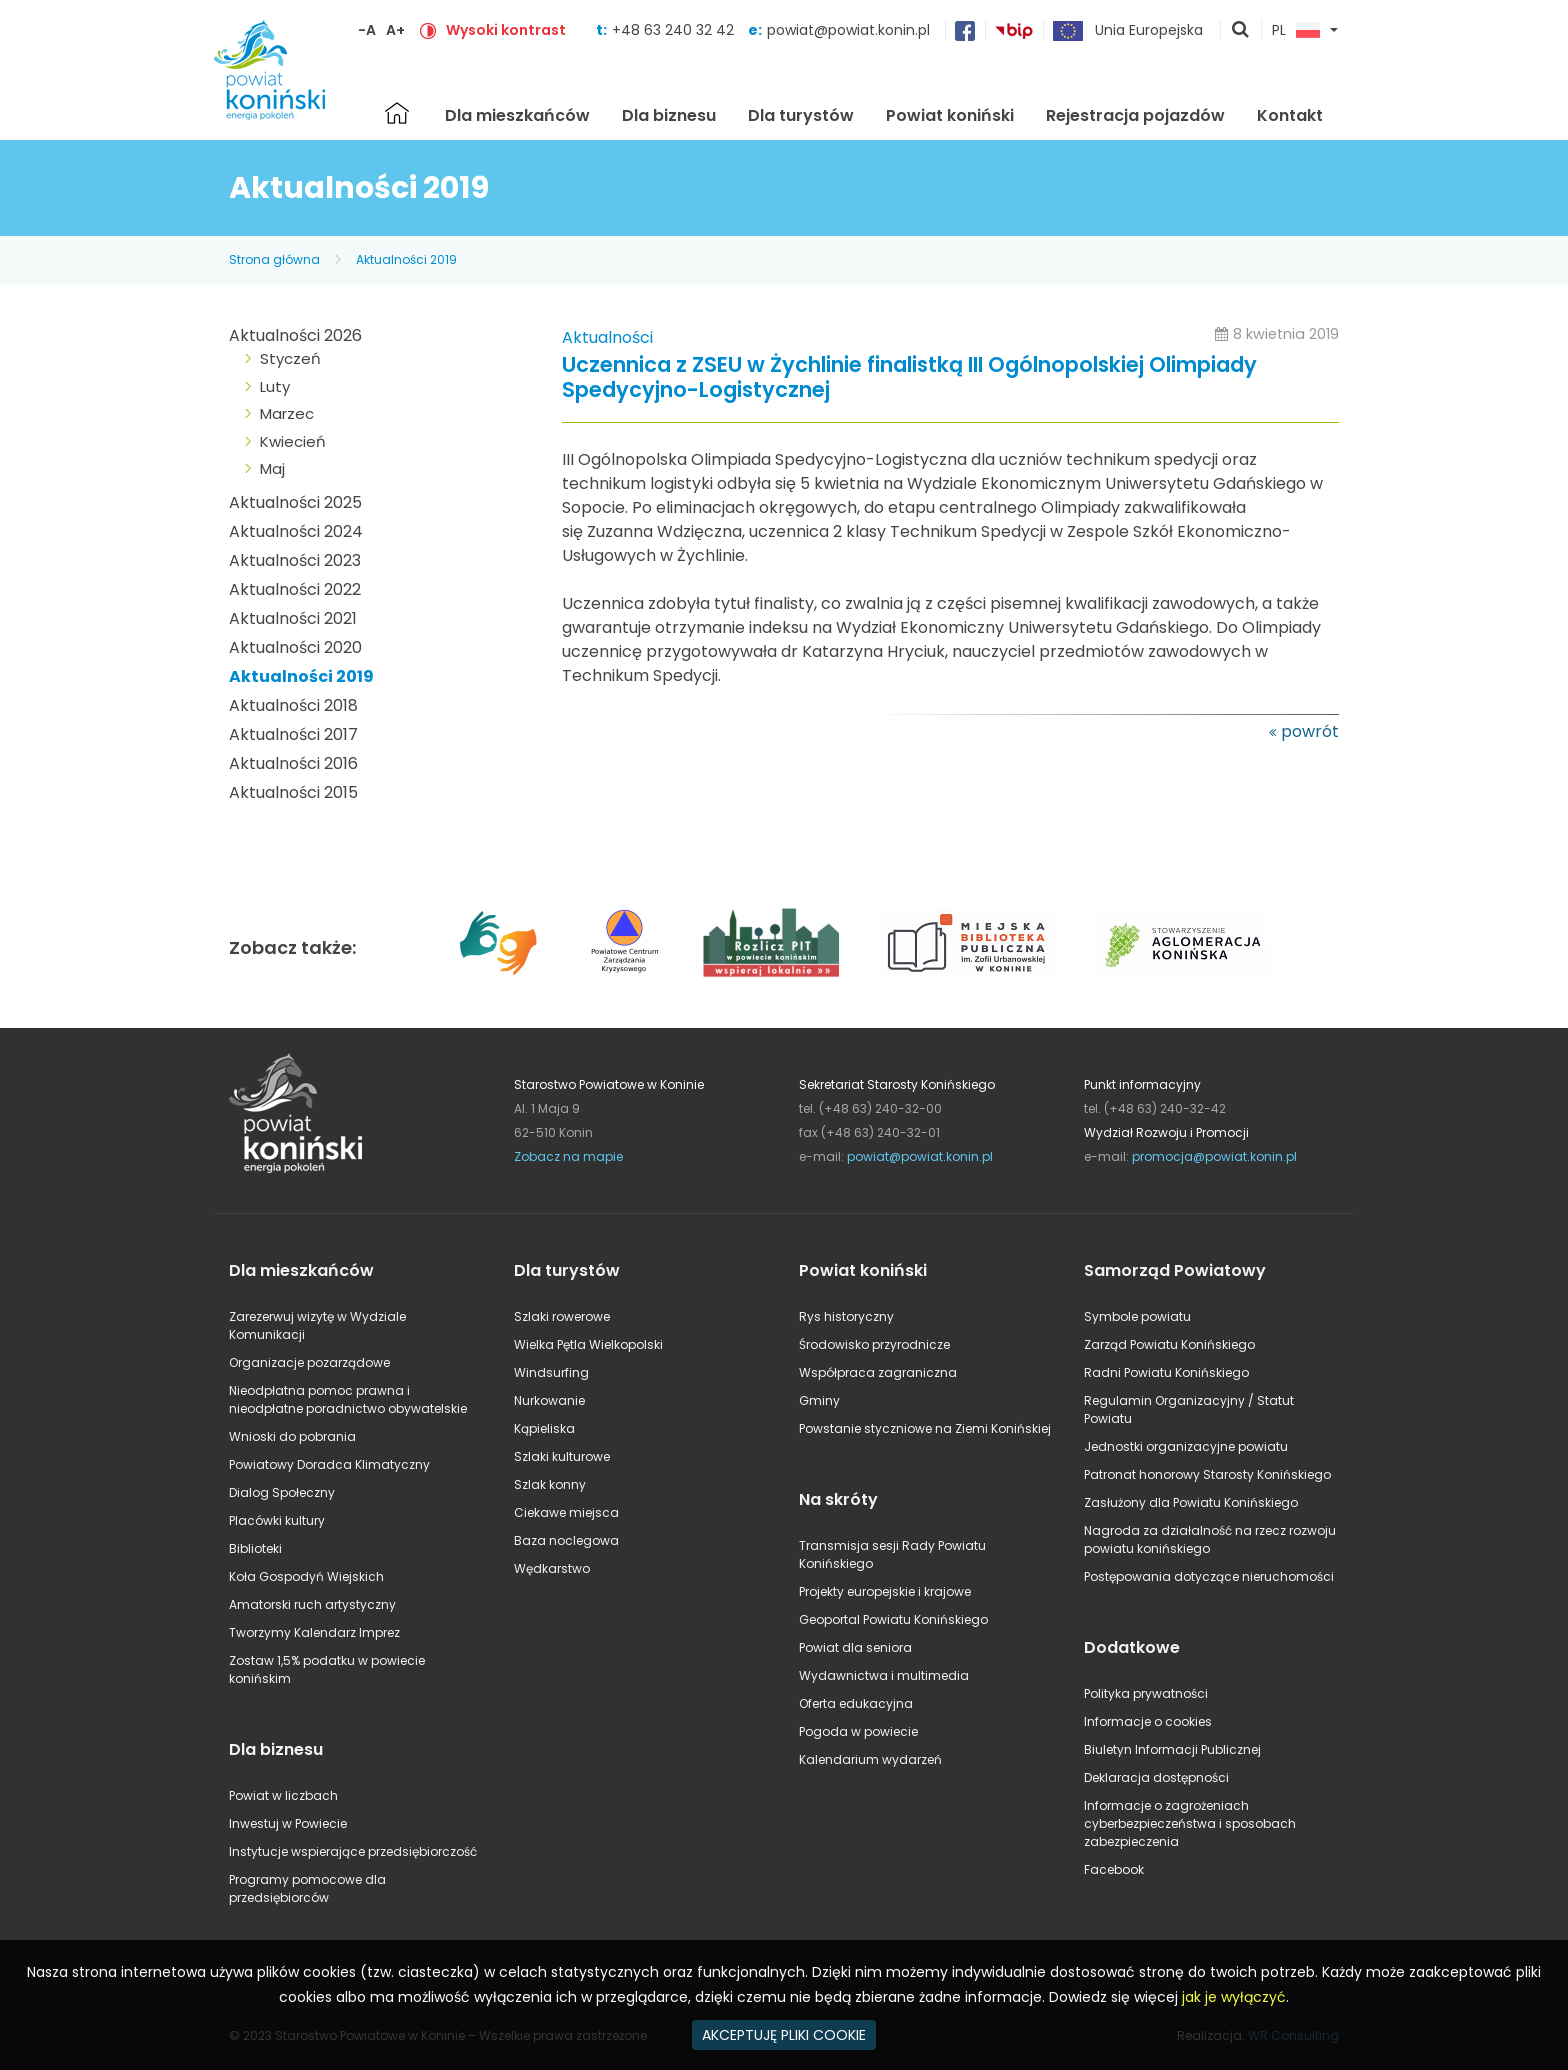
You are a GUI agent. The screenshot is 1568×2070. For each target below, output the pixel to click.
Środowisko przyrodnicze (874, 1344)
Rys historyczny (846, 1316)
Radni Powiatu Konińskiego (1166, 1372)
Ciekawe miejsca (566, 1512)
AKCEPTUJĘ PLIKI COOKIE (784, 2035)
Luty (275, 386)
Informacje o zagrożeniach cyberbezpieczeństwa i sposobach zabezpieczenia (1190, 1823)
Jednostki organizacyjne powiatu (1186, 1446)
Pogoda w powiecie (858, 1731)
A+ (395, 30)
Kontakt (1290, 115)
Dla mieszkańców (517, 115)
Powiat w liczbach (283, 1795)
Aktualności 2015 (293, 792)
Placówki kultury (277, 1520)
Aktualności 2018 (293, 705)
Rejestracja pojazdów (1135, 115)
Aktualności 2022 (295, 589)
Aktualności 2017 (293, 734)
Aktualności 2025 (295, 502)
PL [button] (1296, 31)
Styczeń (290, 358)
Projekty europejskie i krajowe (885, 1591)
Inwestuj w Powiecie (288, 1823)
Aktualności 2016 (293, 763)
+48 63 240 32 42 (675, 30)
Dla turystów (801, 115)
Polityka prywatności (1146, 1693)
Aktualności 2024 (296, 531)
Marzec (287, 413)
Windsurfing (551, 1372)
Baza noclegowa (566, 1540)
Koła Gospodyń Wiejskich (306, 1576)
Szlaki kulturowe (562, 1456)
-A (367, 30)
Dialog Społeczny (282, 1492)
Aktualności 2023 (295, 560)
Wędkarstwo (552, 1568)
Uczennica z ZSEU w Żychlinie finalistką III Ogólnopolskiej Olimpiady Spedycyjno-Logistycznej (909, 378)
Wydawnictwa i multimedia (884, 1675)
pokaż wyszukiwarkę (1241, 31)
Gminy (819, 1400)
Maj (272, 468)
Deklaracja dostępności (1156, 1777)
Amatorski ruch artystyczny (312, 1604)
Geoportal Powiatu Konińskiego (893, 1619)
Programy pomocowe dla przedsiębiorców (307, 1888)
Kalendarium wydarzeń (870, 1759)
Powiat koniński (950, 115)
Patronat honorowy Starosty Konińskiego (1207, 1474)
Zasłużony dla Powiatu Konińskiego (1191, 1502)
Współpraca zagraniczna (878, 1372)
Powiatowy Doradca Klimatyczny (329, 1464)
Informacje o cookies (1148, 1721)
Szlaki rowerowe (562, 1316)
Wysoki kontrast (506, 30)
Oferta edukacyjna (856, 1703)
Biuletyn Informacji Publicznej (1172, 1749)
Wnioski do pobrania (292, 1436)
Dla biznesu (669, 115)
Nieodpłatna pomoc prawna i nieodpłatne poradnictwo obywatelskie (348, 1399)
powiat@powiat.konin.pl (848, 30)
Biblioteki (255, 1548)
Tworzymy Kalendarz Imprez (314, 1632)
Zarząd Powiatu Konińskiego (1169, 1344)
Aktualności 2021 (293, 618)
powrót (1310, 731)
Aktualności (607, 337)
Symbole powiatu (1137, 1316)
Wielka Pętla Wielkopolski (588, 1344)
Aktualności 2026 (295, 335)
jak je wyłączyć (1234, 1997)
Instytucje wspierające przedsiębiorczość (353, 1851)
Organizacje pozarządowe (309, 1362)
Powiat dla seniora (855, 1647)
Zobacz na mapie (568, 1156)
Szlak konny (550, 1484)
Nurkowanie (549, 1400)
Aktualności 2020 (295, 647)
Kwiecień (293, 441)
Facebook (1114, 1869)
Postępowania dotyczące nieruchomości (1209, 1576)
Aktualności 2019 (406, 259)
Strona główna (397, 113)
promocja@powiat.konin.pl (1214, 1156)
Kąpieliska (544, 1428)
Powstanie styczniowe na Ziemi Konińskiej (925, 1428)
